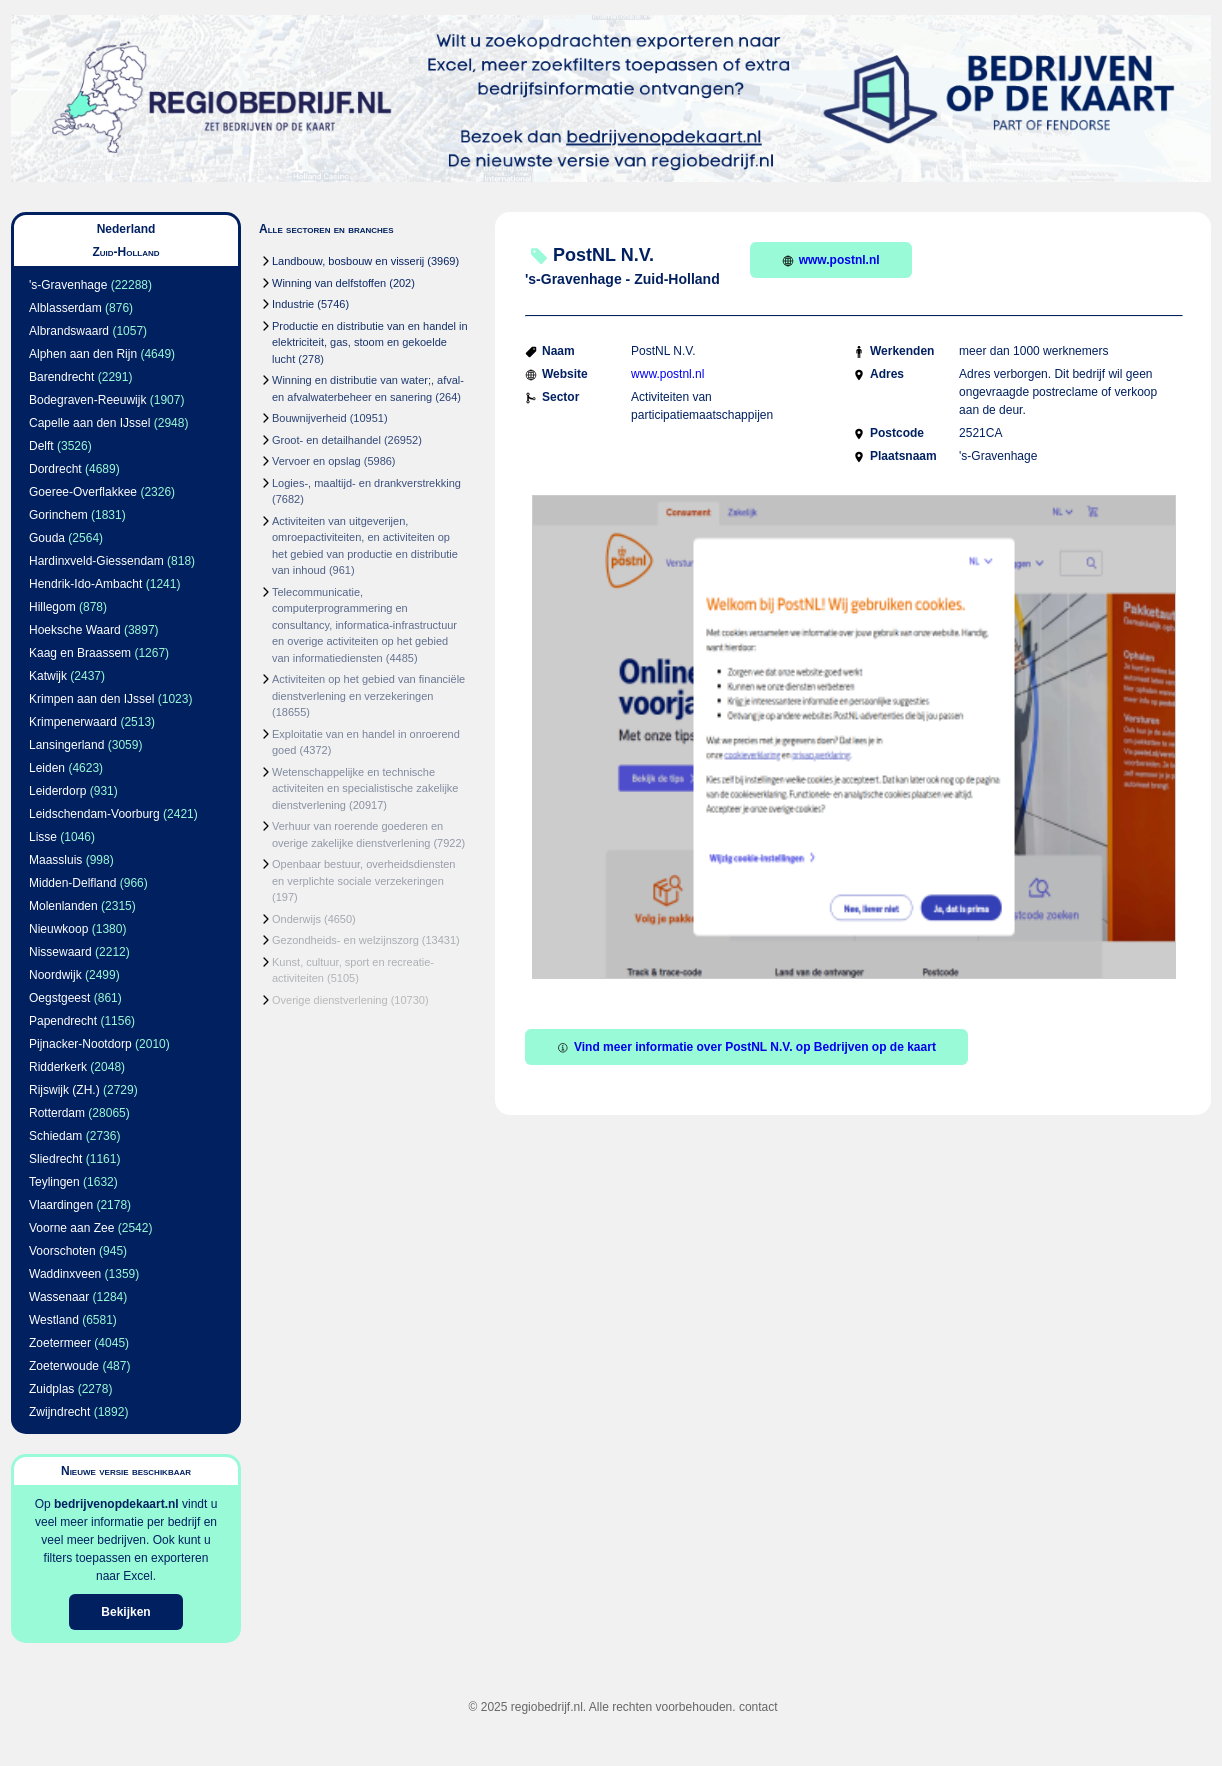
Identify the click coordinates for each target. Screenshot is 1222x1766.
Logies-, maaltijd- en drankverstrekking (366, 483)
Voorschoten (62, 1251)
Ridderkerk (58, 1067)
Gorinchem (58, 515)
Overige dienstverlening (330, 1000)
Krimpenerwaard (73, 722)
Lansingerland (66, 745)
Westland (54, 1320)
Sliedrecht (55, 1159)
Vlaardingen (61, 1205)
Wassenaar (59, 1297)
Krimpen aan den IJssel (91, 699)
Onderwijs (296, 919)
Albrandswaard (69, 331)
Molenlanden (63, 906)
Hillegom (52, 607)
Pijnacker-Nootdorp (80, 1044)
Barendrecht (61, 377)
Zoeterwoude (64, 1366)
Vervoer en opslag (316, 461)
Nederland (126, 229)
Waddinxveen (65, 1274)
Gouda (47, 538)
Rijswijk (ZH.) (64, 1090)
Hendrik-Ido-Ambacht (85, 584)
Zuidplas (51, 1389)
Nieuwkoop (58, 929)
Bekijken (125, 1612)
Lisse (43, 837)
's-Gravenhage (68, 285)
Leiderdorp (57, 791)
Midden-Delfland (72, 883)
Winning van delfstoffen (329, 283)
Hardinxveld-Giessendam (96, 561)
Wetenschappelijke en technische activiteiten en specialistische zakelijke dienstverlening (365, 788)
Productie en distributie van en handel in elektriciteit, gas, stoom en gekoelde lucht (370, 342)
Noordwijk (55, 975)
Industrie (293, 304)
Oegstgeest (59, 998)
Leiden (47, 768)
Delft (41, 446)
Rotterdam (57, 1113)
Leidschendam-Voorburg (94, 814)
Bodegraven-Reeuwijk (87, 400)
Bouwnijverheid (309, 418)
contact (758, 1707)
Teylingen (54, 1182)
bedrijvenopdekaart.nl (116, 1504)
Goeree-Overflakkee (83, 492)
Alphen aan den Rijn (83, 354)
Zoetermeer (60, 1343)
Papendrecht (63, 1021)
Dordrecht (55, 469)
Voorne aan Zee (71, 1228)
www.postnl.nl (831, 260)
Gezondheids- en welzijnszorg (345, 940)
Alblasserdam (65, 308)
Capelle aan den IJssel (89, 423)
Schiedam (55, 1136)
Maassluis (55, 860)
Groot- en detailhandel (326, 440)
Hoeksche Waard (75, 630)
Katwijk (48, 676)
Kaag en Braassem (80, 653)
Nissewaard (60, 952)
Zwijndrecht (59, 1412)
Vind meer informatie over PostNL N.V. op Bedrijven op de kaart (746, 1047)
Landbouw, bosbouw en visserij (348, 261)
